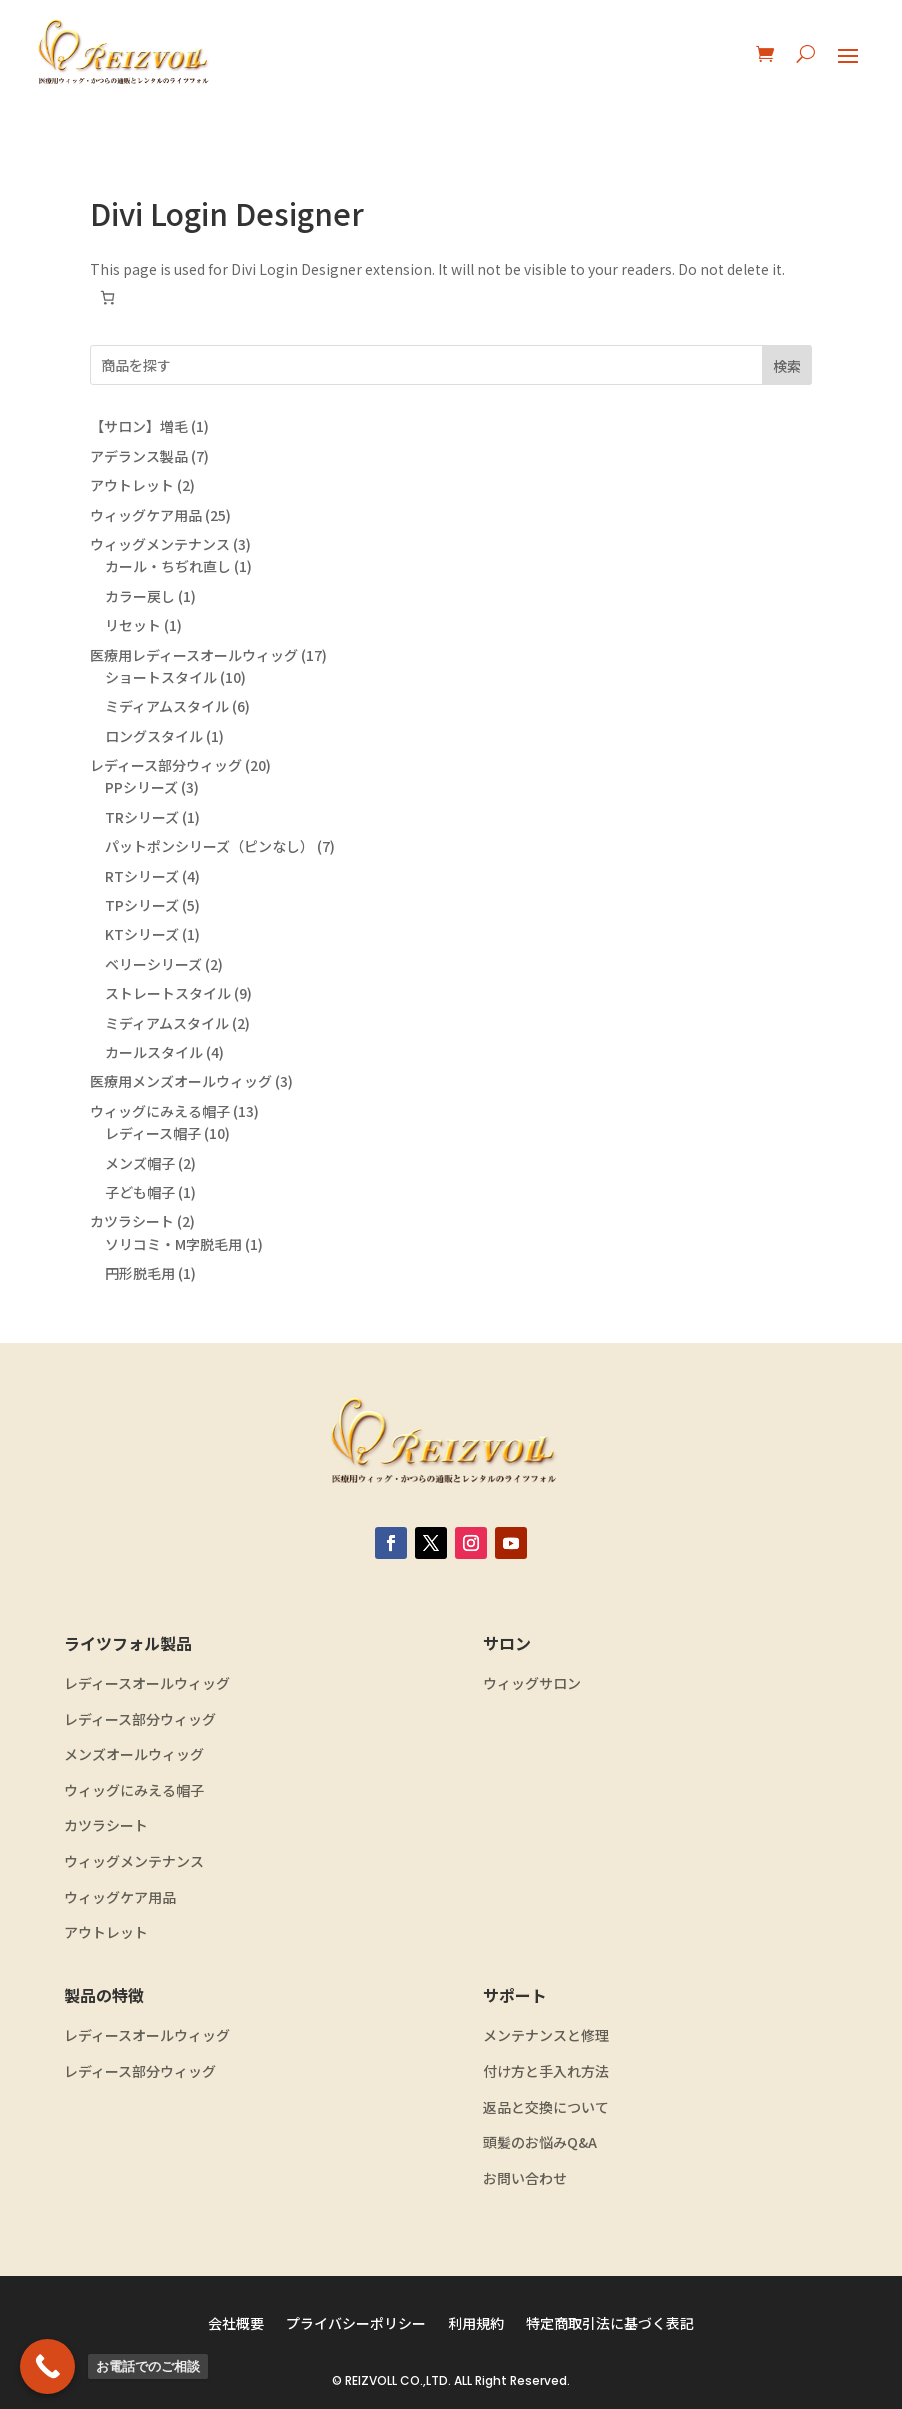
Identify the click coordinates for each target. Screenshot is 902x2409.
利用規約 (476, 2324)
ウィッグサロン (532, 1683)
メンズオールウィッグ (134, 1754)
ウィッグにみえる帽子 (134, 1790)
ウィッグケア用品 (120, 1897)
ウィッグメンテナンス (134, 1861)
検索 (787, 366)
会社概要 (236, 2324)
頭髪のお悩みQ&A (540, 2142)
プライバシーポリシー (356, 2324)
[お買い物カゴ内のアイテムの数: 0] (107, 297)
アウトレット (106, 1932)
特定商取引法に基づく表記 (610, 2324)
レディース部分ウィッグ (140, 1719)
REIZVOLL (371, 2380)
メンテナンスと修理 (546, 2035)
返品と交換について (546, 2107)
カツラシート (106, 1825)
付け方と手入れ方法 (546, 2071)
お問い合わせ (525, 2178)
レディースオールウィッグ (147, 1683)
